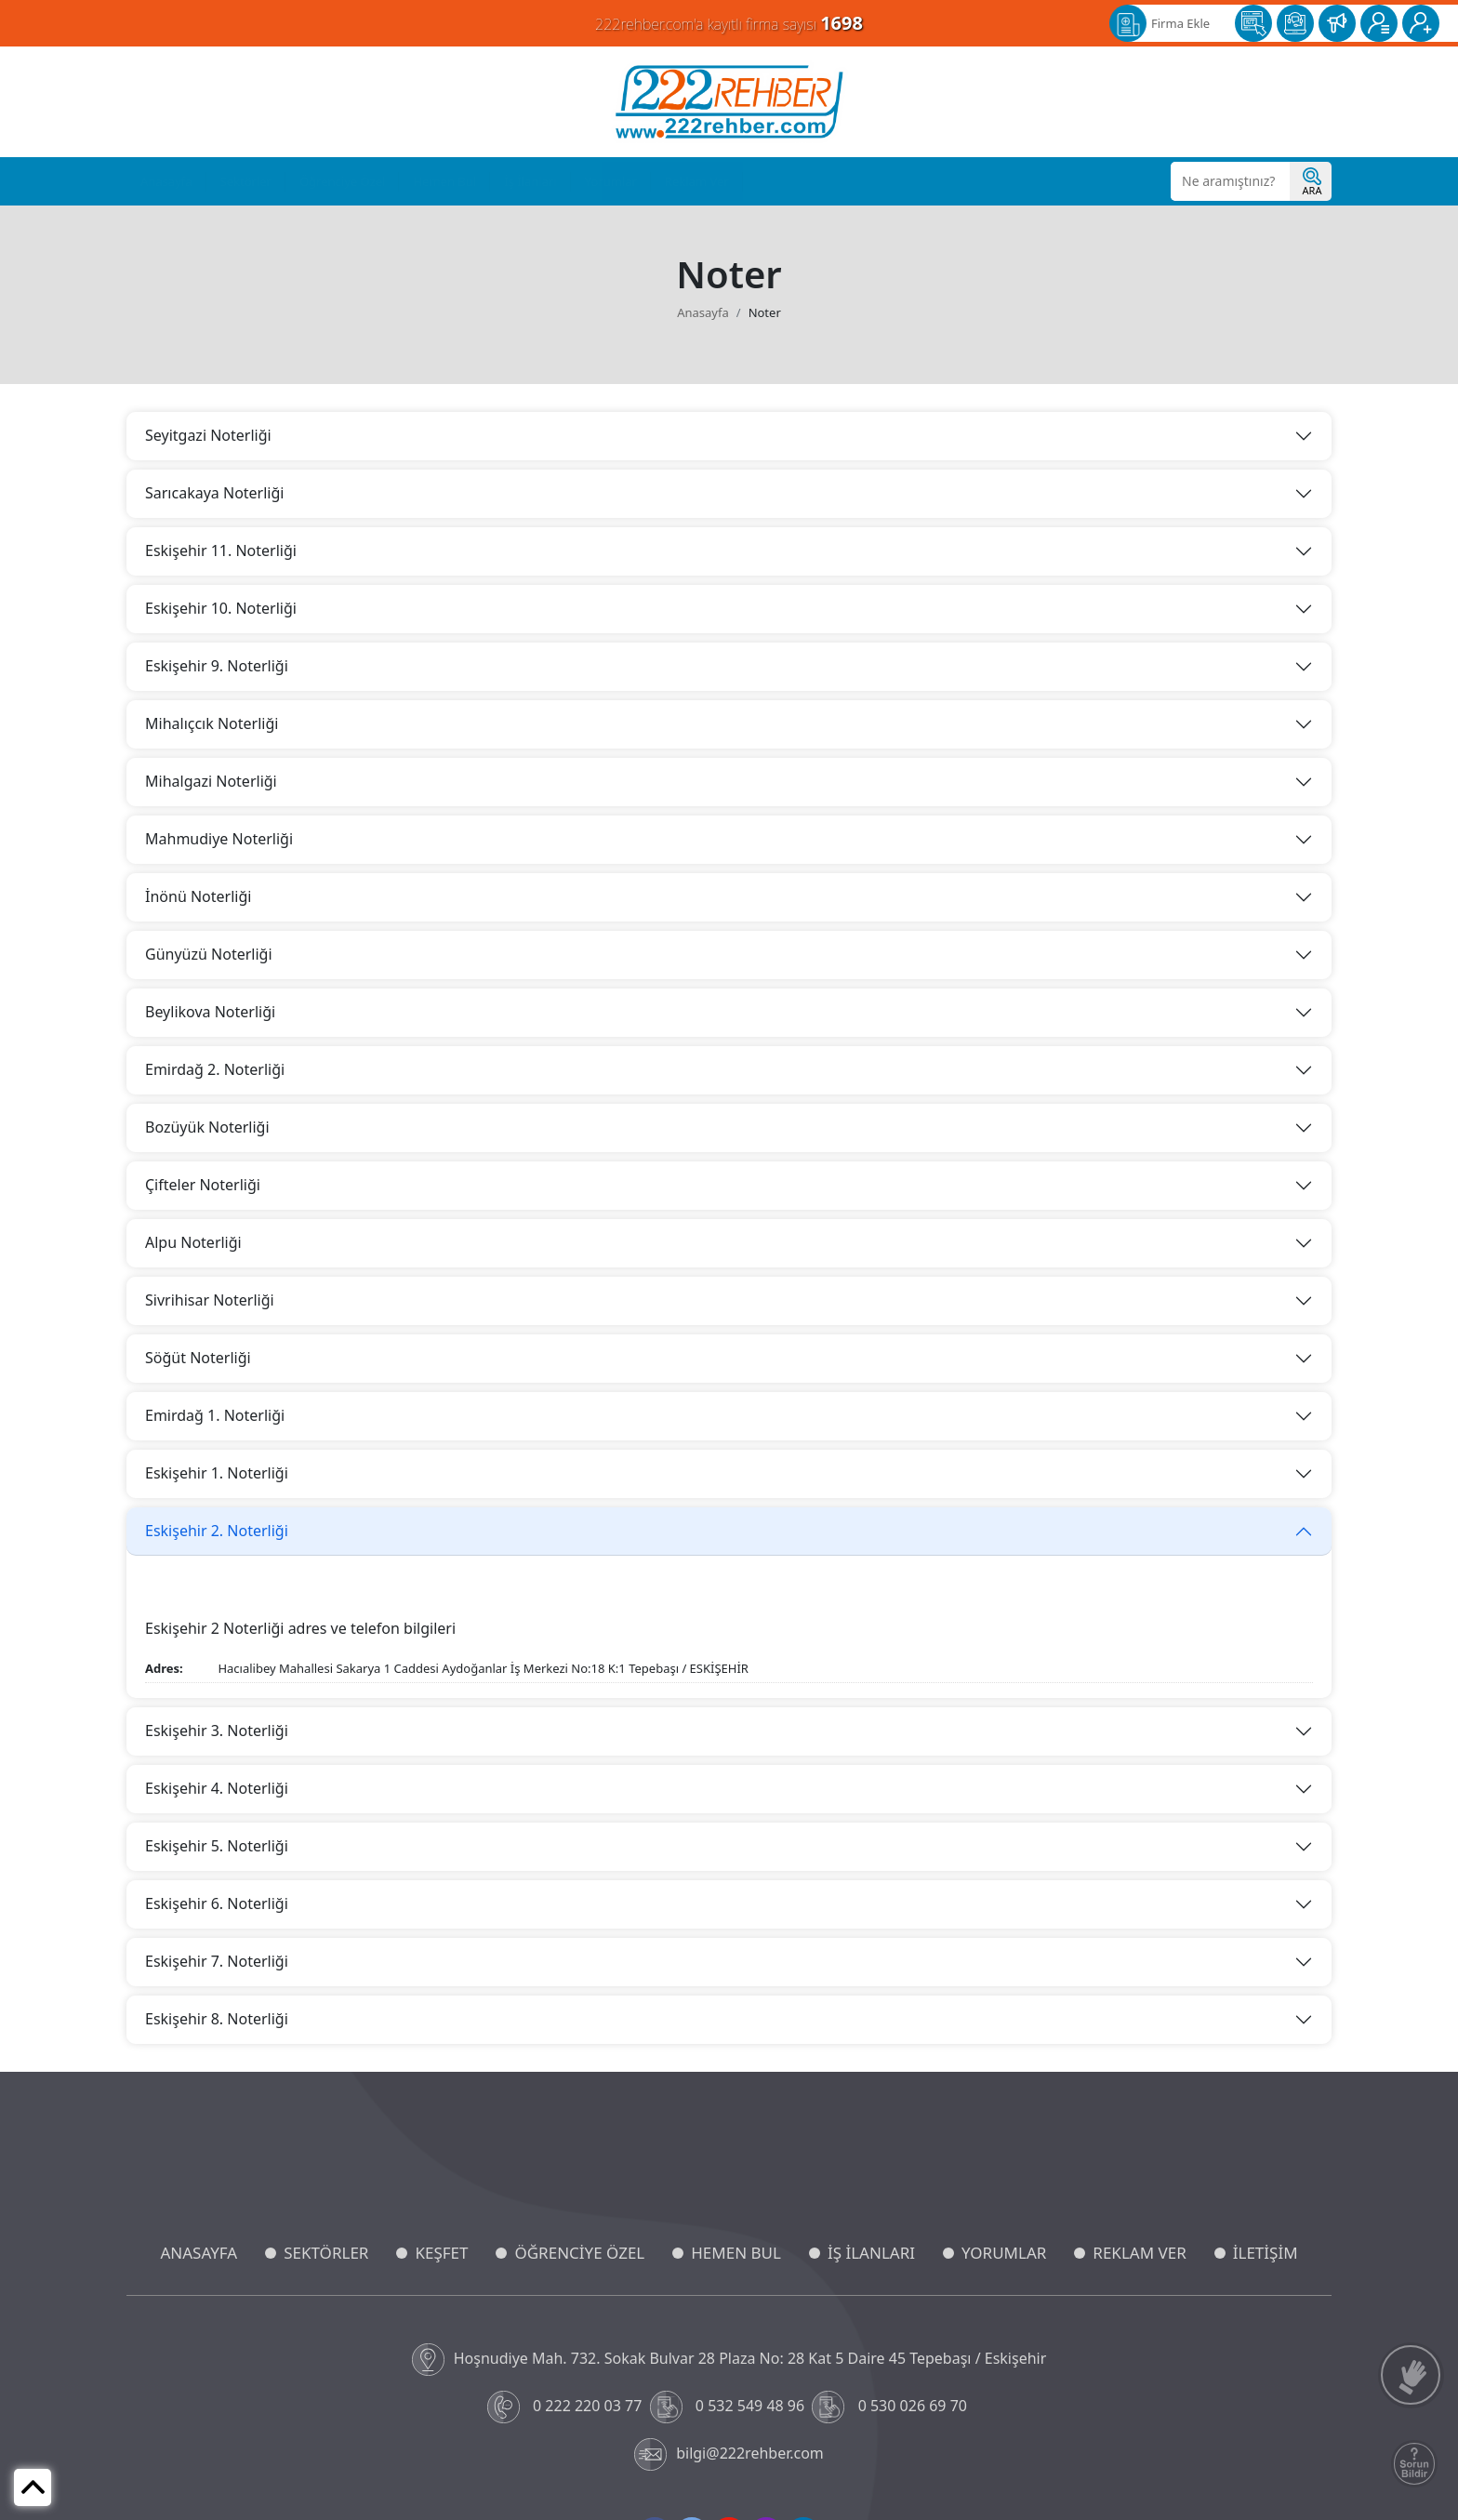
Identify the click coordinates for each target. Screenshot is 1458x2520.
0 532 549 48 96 (729, 2407)
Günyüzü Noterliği (208, 954)
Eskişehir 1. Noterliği (216, 1473)
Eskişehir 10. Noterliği (221, 608)
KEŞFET (441, 2252)
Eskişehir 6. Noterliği (216, 1903)
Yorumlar (611, 181)
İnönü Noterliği (198, 896)
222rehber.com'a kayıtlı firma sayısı (729, 22)
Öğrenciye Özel (342, 181)
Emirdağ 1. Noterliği (215, 1415)
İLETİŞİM (1265, 2252)
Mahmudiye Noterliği (219, 839)
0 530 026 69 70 (891, 2407)
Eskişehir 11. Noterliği (221, 550)
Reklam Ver (697, 181)
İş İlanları (530, 181)
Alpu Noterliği (193, 1242)
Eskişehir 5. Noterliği (216, 1846)
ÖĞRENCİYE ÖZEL (579, 2252)
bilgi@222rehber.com (729, 2454)
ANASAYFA (198, 2252)
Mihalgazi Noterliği (211, 781)
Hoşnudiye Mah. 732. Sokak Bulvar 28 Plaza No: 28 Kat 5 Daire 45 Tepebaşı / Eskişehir (729, 2359)
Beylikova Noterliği (210, 1011)
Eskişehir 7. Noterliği (216, 1961)
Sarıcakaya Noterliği (214, 493)
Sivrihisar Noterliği (209, 1300)
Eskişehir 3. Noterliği (216, 1730)
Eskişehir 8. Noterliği (216, 2019)
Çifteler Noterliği (202, 1184)
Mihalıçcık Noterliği (211, 723)
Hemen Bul (444, 181)
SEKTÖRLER (326, 2252)
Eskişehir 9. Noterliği (216, 666)
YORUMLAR (1003, 2252)
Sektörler (246, 181)
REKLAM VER (1139, 2252)
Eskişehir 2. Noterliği (216, 1530)
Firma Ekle (1180, 23)
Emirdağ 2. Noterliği (215, 1069)
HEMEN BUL (736, 2252)
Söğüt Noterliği (198, 1357)
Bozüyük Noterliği (207, 1127)
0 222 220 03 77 (566, 2407)
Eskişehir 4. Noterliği (216, 1788)
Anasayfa (166, 181)
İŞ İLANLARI (871, 2252)
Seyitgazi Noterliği (208, 435)
